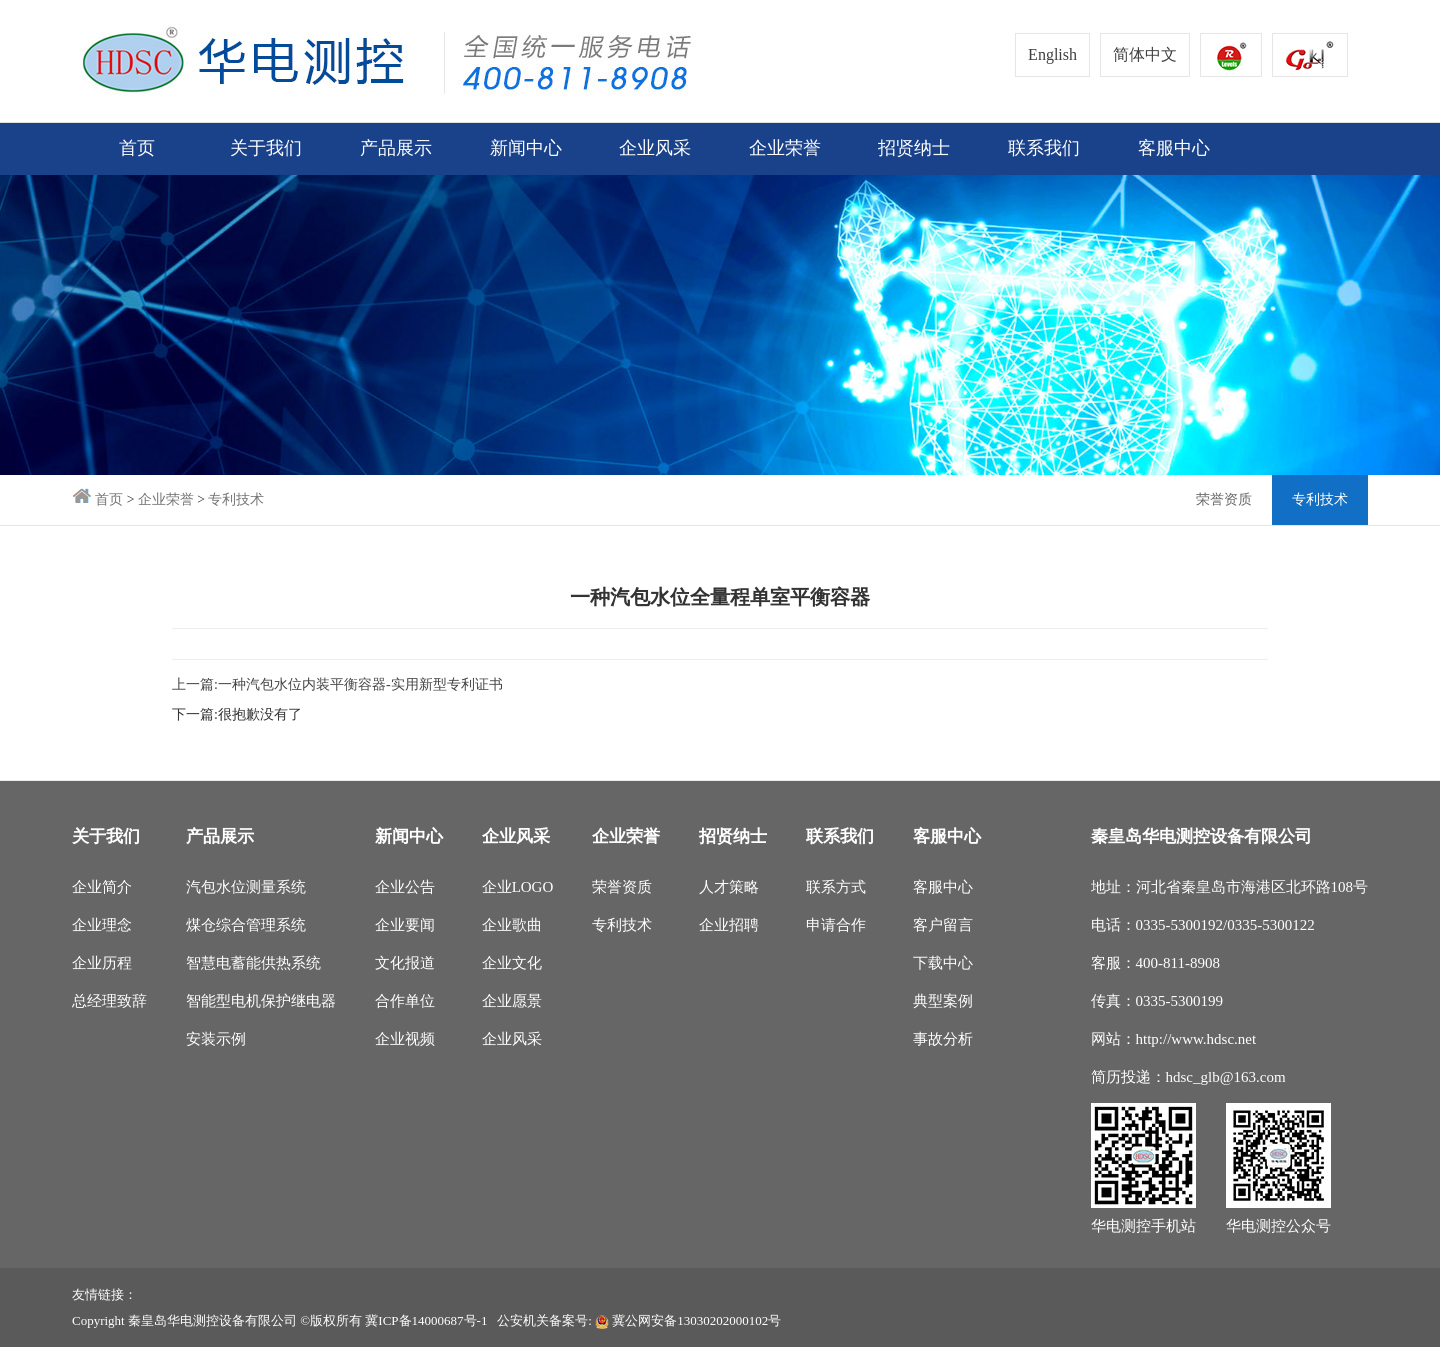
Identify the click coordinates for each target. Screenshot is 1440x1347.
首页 (137, 149)
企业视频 (405, 1039)
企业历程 (102, 963)
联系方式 (836, 887)
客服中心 (943, 887)
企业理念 (102, 925)
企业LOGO (518, 887)
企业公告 (405, 887)
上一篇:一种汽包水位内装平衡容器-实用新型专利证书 (337, 684)
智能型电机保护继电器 (261, 1001)
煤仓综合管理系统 (246, 925)
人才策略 (729, 887)
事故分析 (943, 1039)
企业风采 (512, 1039)
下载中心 (943, 963)
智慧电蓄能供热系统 (253, 963)
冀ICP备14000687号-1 (426, 1320)
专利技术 (236, 499)
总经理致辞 (109, 1001)
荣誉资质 (1224, 499)
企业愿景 (512, 1001)
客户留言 (943, 925)
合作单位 (405, 1001)
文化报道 (405, 963)
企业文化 (512, 963)
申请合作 (836, 925)
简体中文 (1145, 54)
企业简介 (102, 887)
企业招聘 (729, 925)
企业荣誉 (166, 499)
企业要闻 (405, 925)
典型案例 (943, 1001)
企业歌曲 (512, 925)
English (1052, 54)
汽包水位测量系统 (246, 887)
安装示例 (216, 1039)
